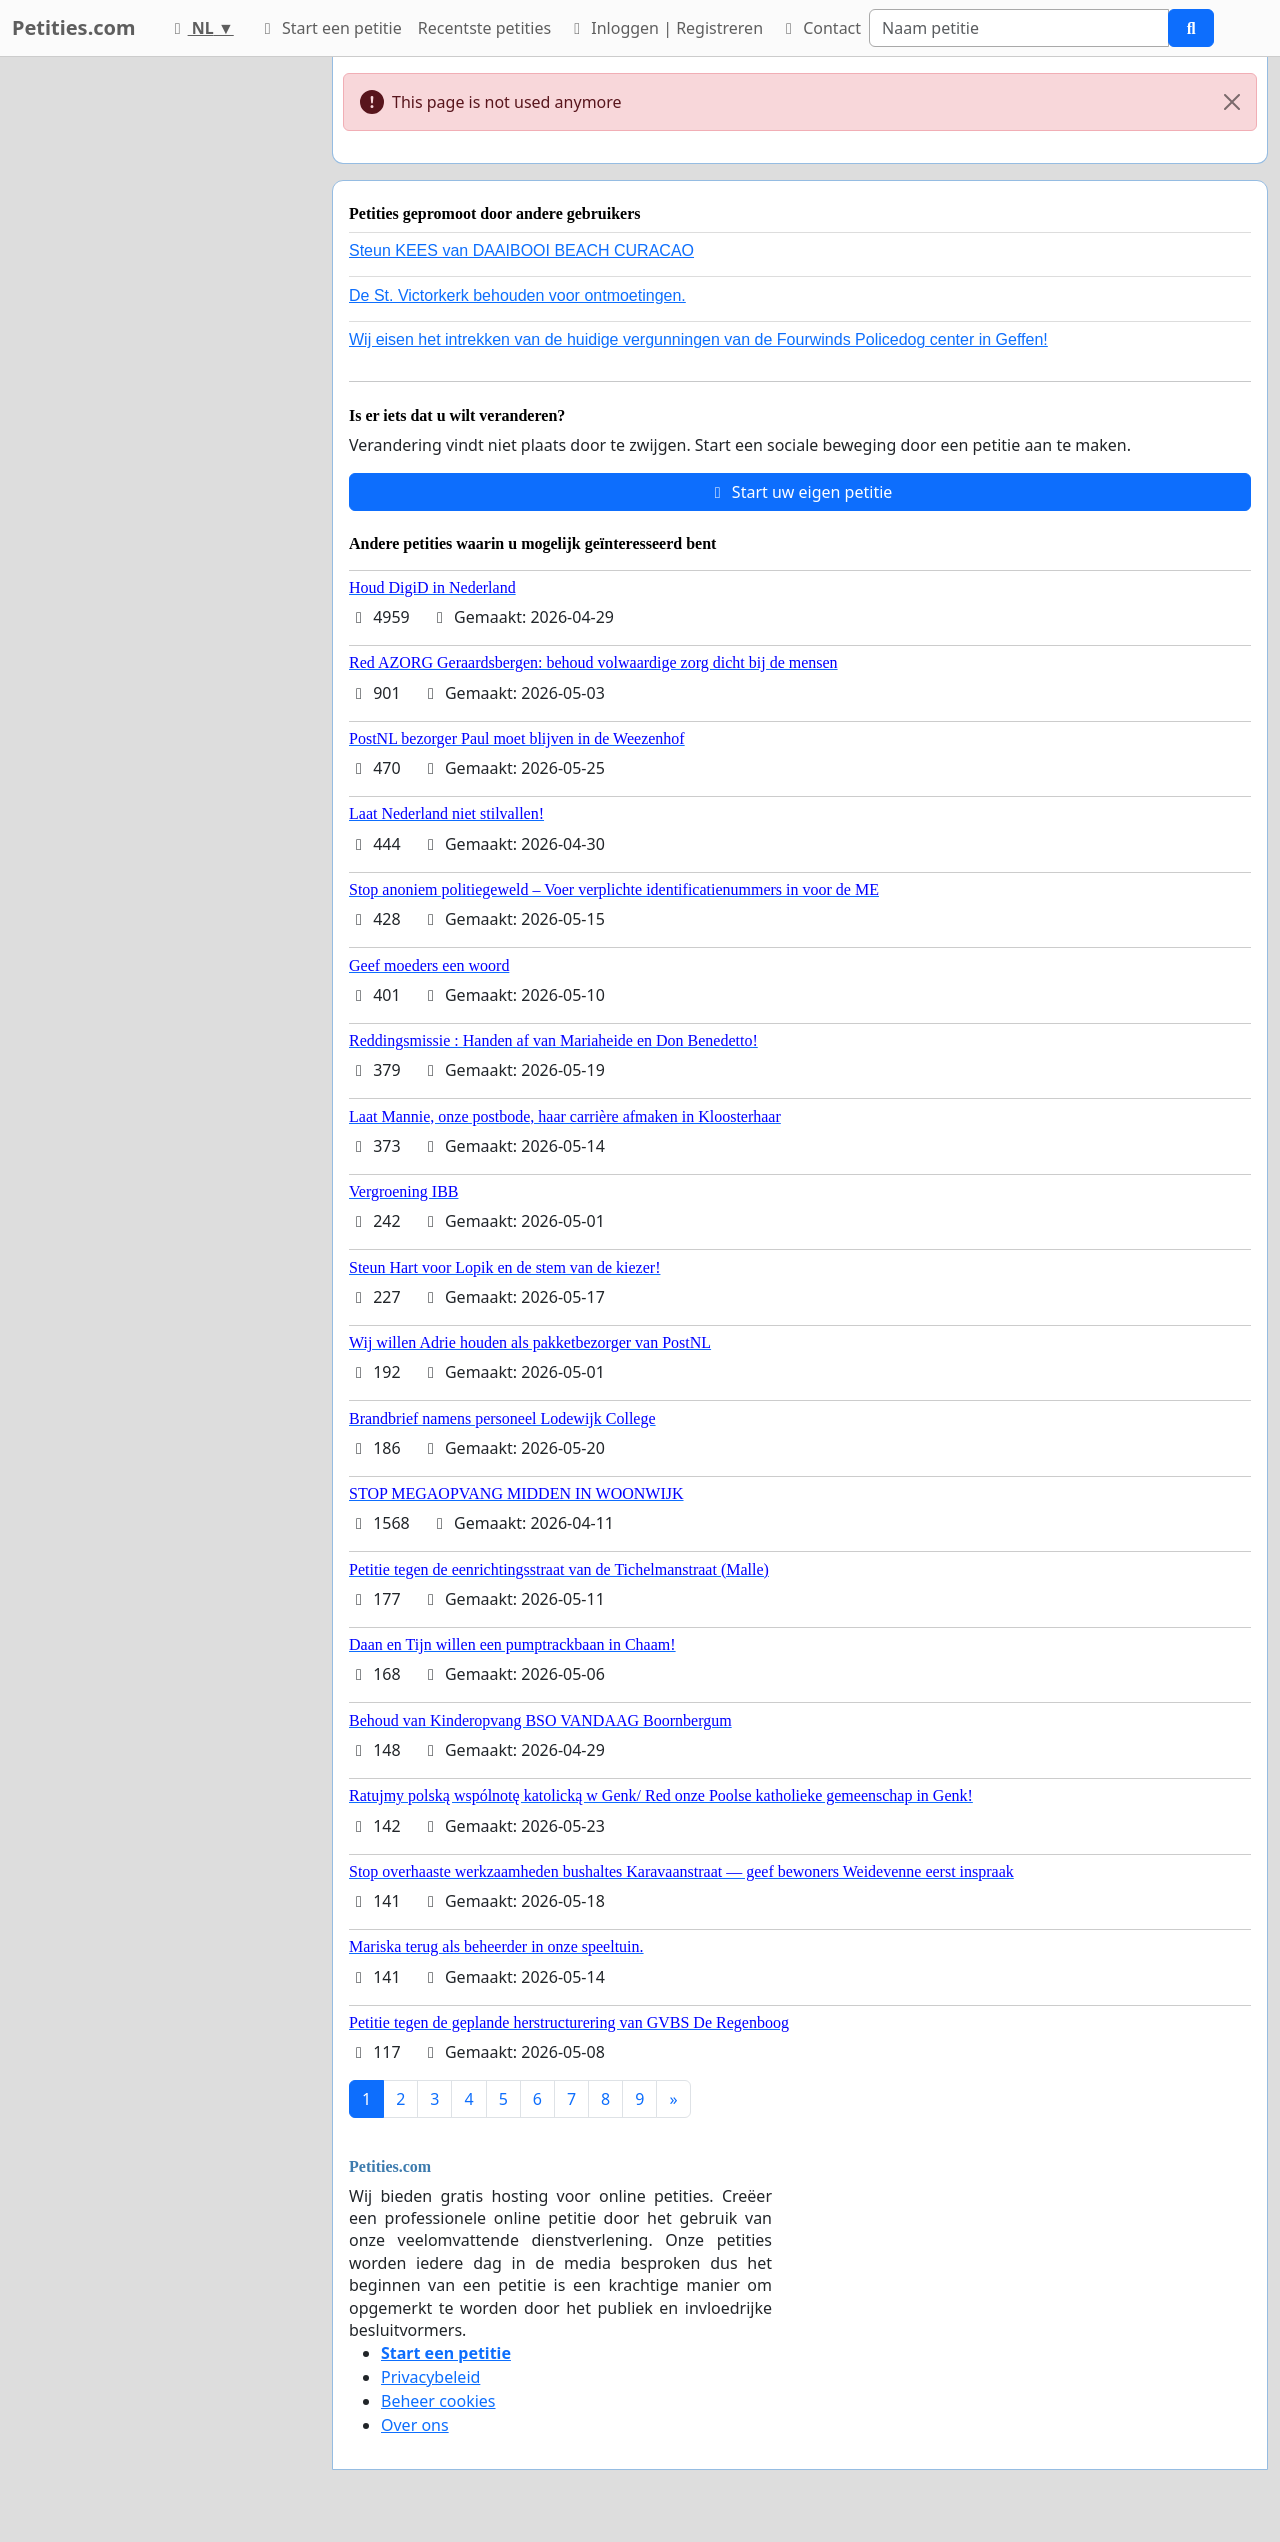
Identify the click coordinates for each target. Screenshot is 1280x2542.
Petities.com (74, 27)
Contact (820, 28)
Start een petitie (330, 28)
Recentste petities (484, 28)
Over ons (415, 2425)
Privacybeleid (430, 2377)
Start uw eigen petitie (800, 492)
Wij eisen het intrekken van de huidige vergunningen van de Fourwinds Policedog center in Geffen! (698, 339)
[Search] (1019, 28)
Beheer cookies (438, 2401)
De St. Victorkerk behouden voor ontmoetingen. (517, 295)
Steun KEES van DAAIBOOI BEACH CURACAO (521, 250)
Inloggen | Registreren (665, 28)
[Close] (1232, 102)
